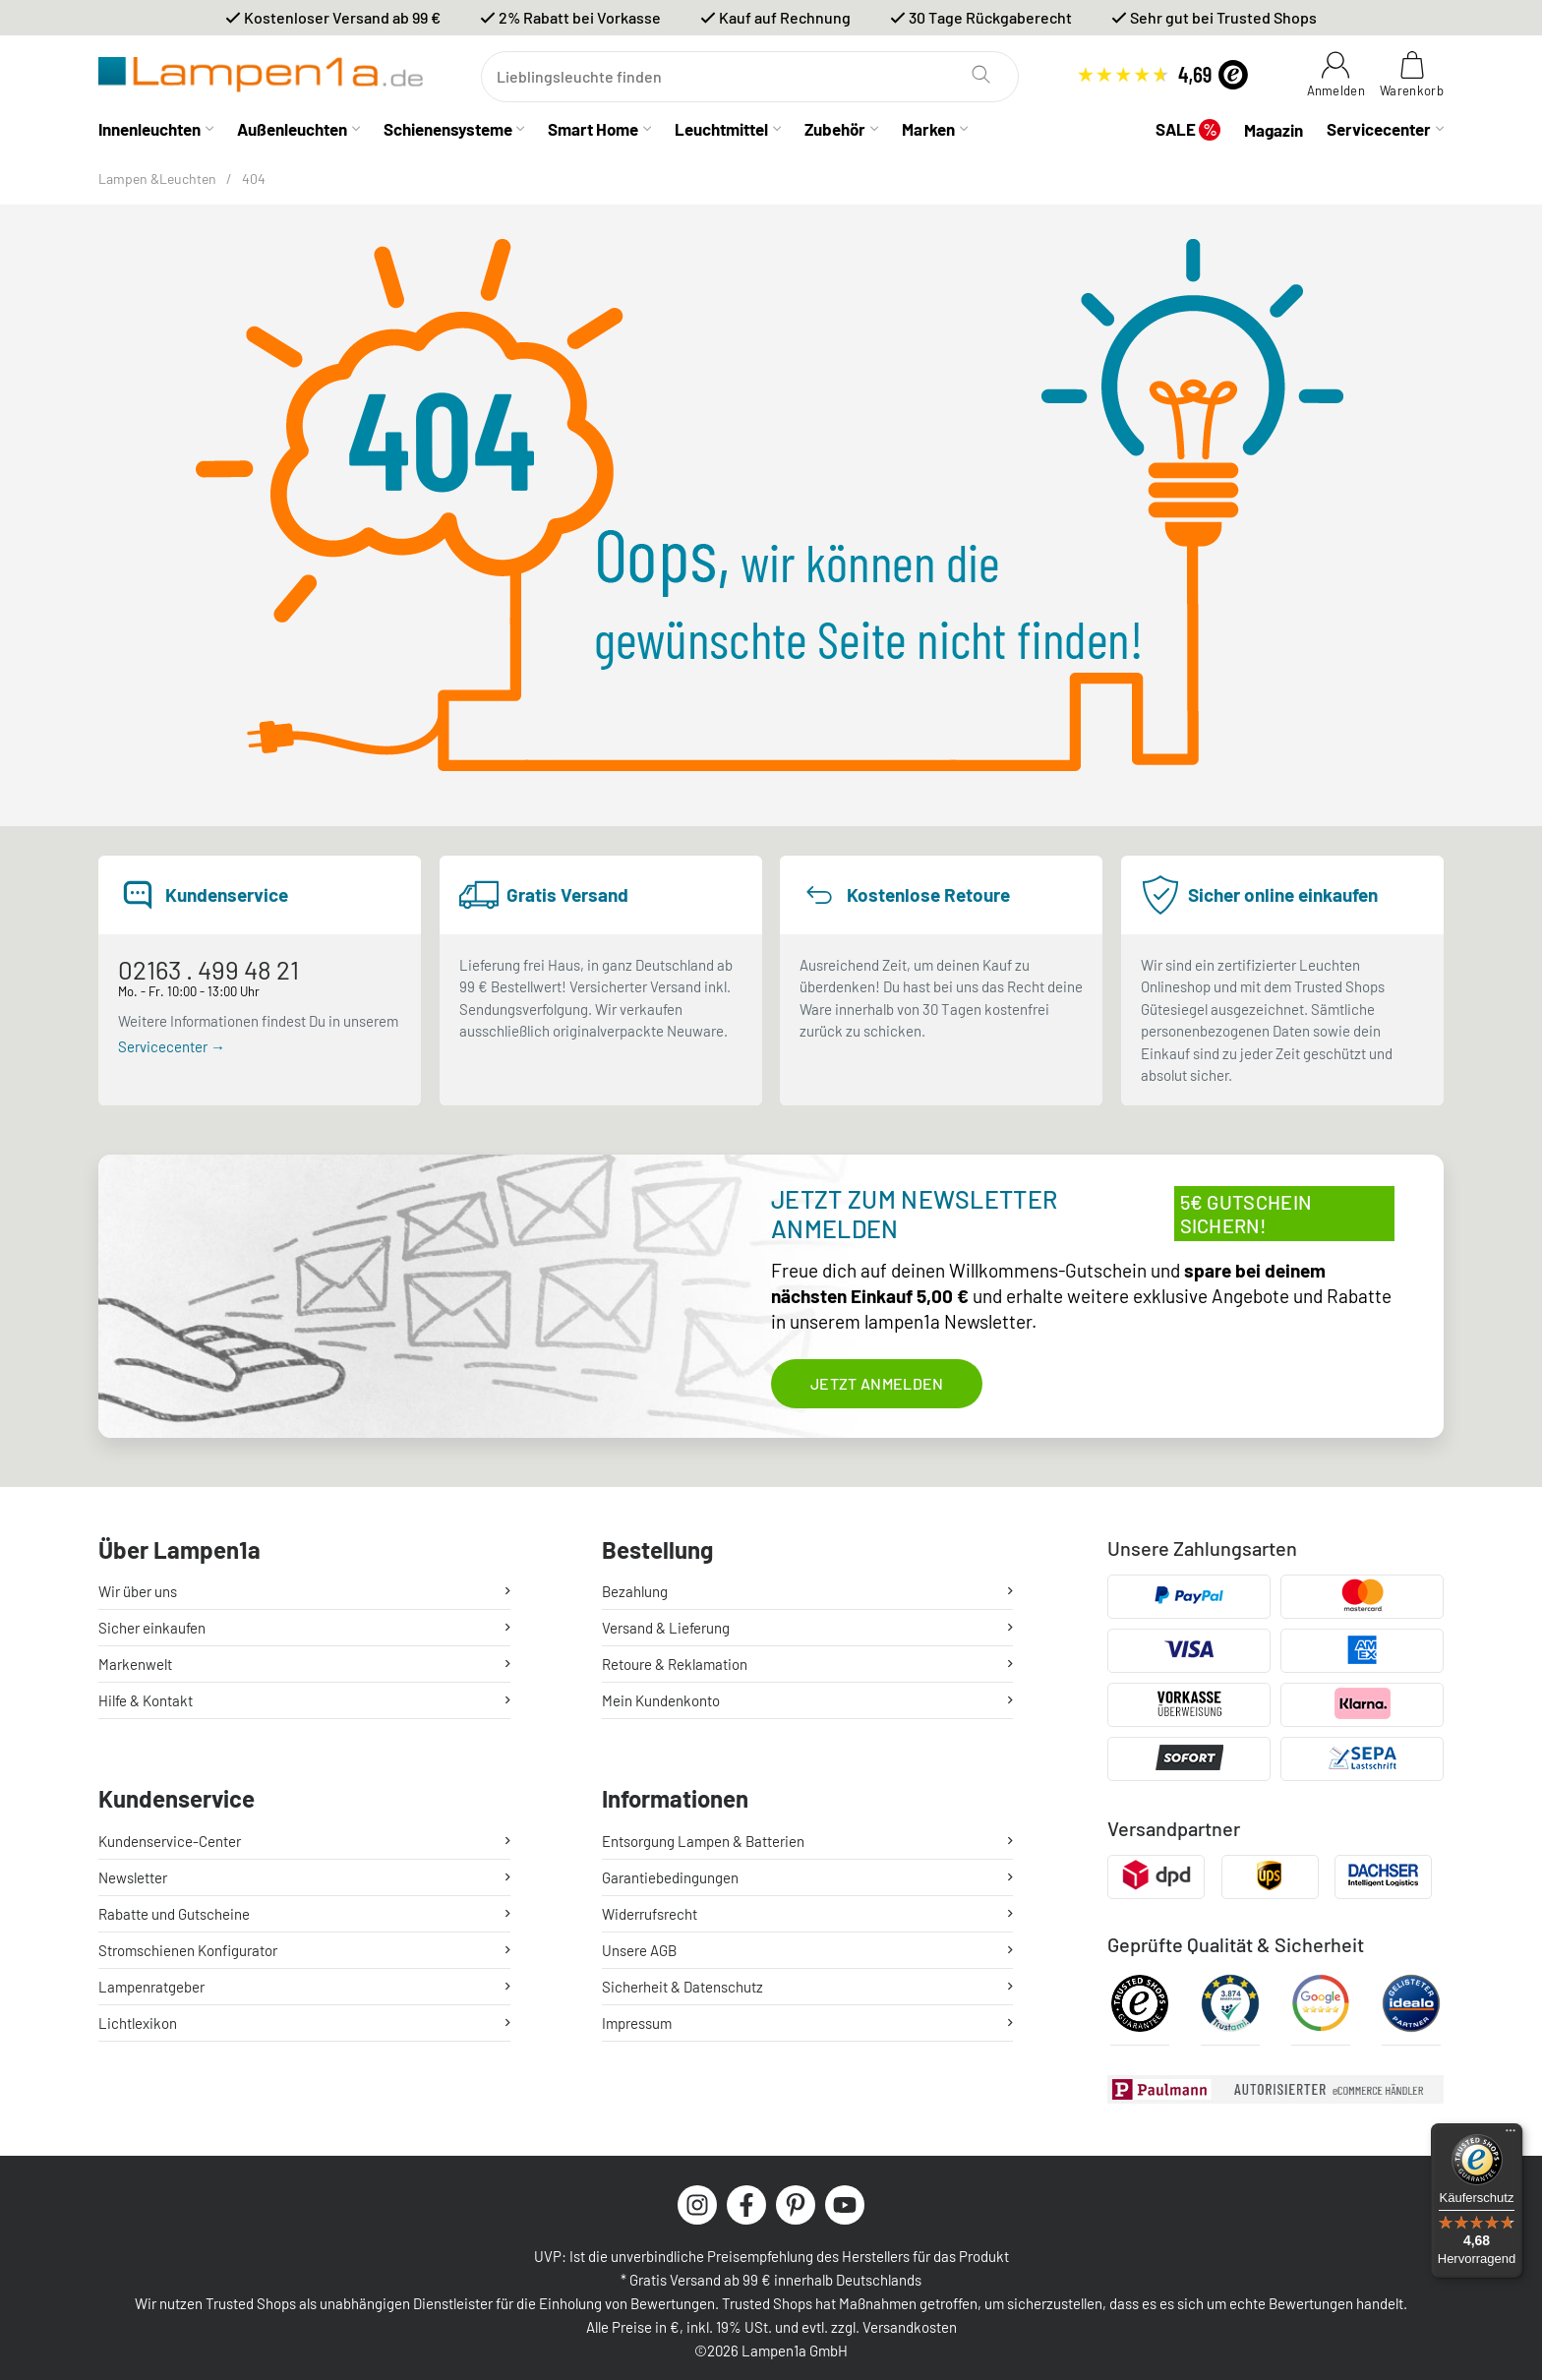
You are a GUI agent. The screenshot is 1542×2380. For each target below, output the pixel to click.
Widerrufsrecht (649, 1907)
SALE (1188, 129)
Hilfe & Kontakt (145, 1700)
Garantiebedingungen (670, 1870)
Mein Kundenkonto (661, 1700)
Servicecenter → (171, 1046)
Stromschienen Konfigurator (187, 1943)
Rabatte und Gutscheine (174, 1907)
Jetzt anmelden (876, 1383)
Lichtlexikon (137, 2016)
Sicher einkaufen (152, 1627)
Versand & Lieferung (666, 1627)
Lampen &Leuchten (157, 178)
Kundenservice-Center (169, 1834)
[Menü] (1510, 2135)
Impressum (637, 2016)
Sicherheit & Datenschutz (682, 1980)
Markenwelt (135, 1664)
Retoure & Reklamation (674, 1664)
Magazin (1273, 130)
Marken (928, 129)
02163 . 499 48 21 (208, 969)
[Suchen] (750, 76)
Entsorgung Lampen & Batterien (703, 1834)
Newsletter (132, 1870)
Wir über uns (137, 1591)
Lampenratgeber (151, 1980)
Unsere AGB (639, 1943)
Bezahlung (635, 1591)
